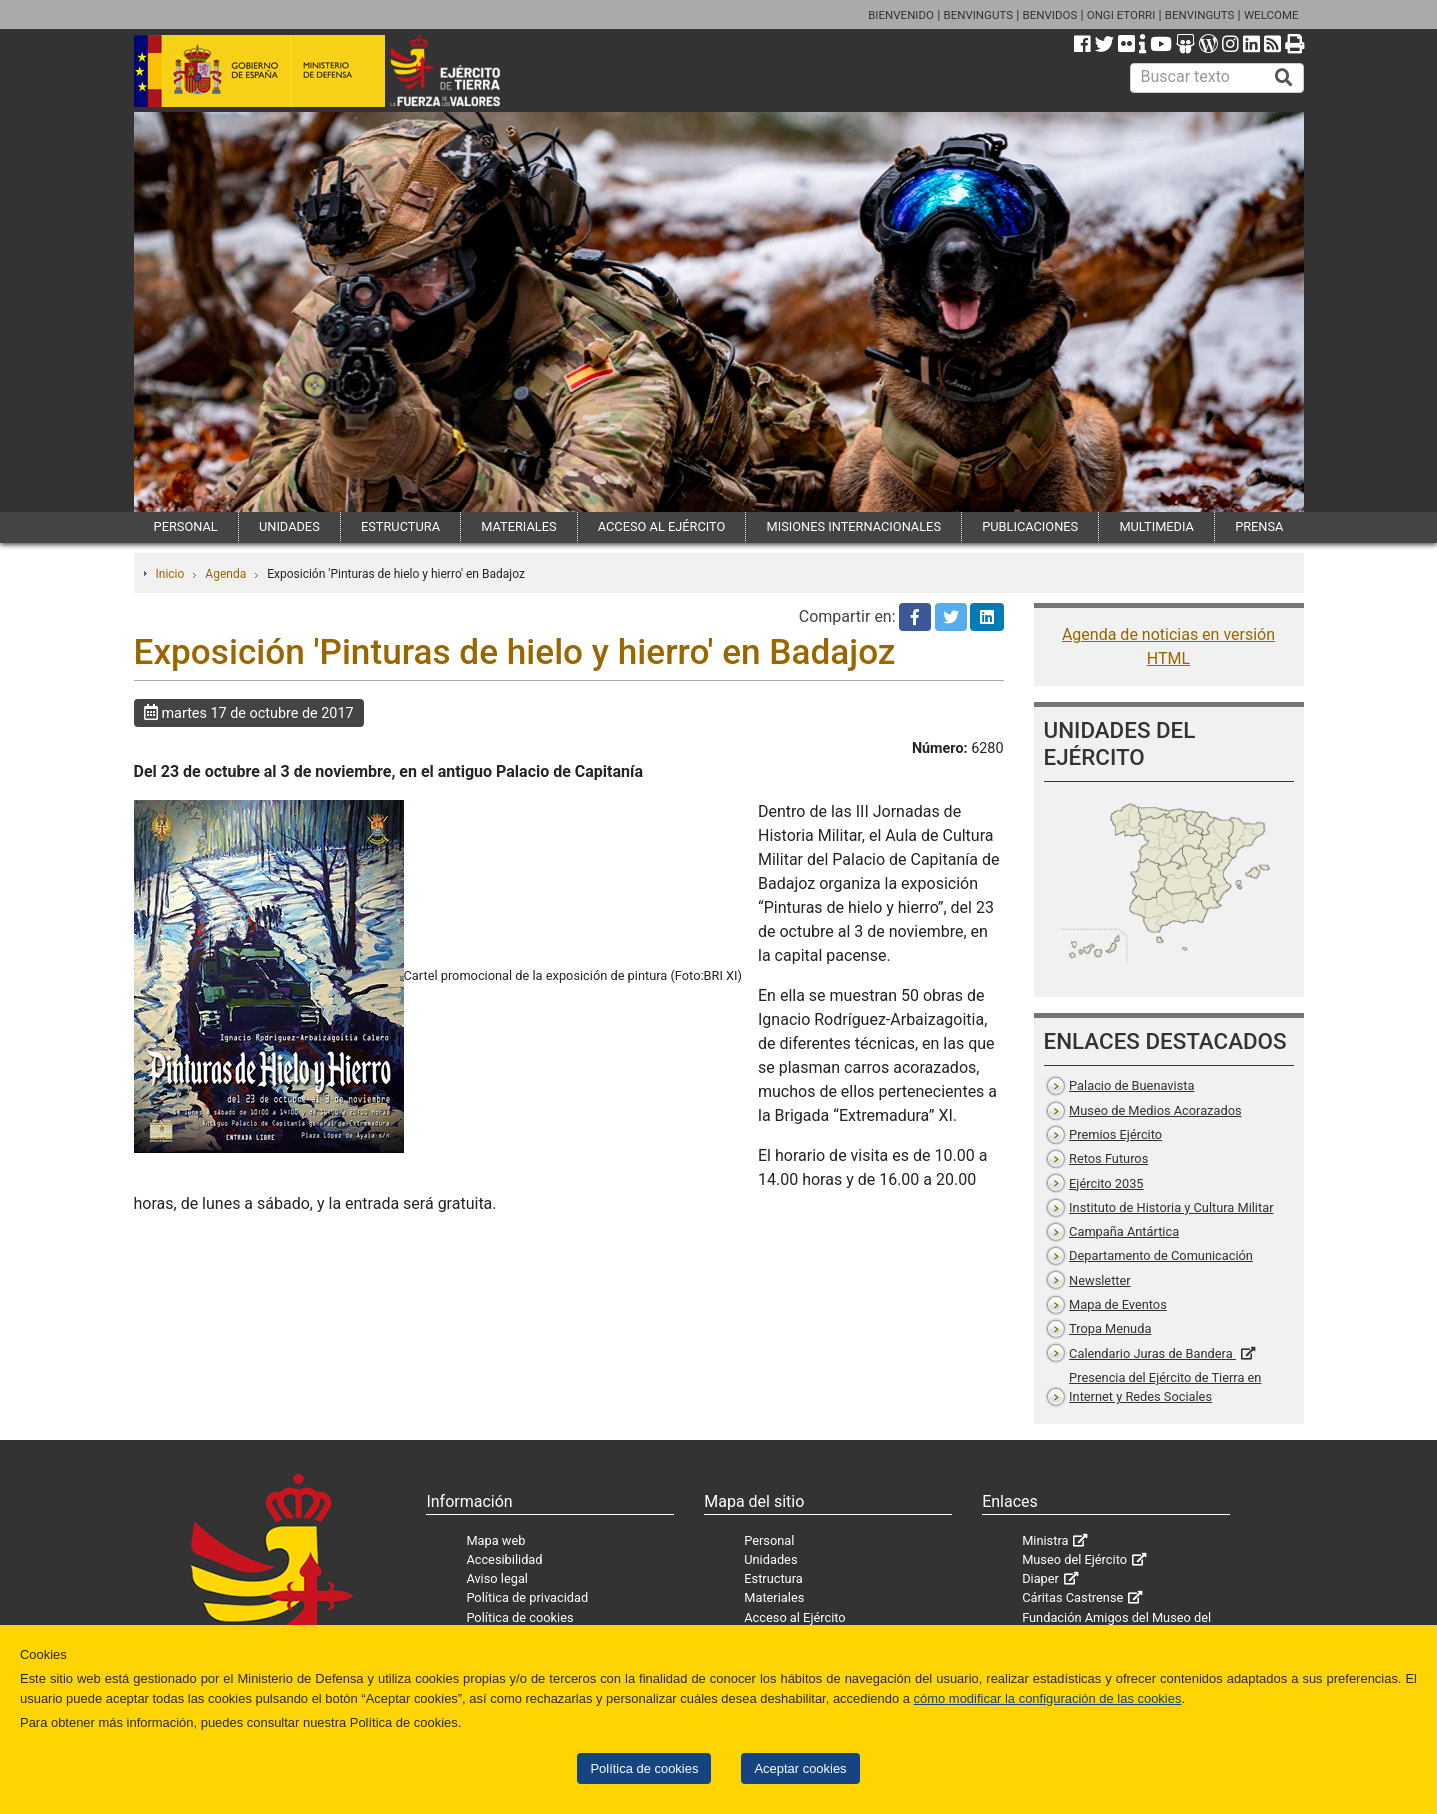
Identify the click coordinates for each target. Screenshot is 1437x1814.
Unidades (770, 1559)
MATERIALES (518, 526)
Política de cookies (644, 1768)
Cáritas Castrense (1072, 1597)
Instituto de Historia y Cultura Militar (1171, 1207)
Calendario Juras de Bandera (1152, 1353)
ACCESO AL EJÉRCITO (662, 526)
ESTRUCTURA (400, 526)
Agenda (225, 574)
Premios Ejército (1115, 1134)
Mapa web (495, 1540)
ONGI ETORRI (1121, 15)
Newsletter (1100, 1280)
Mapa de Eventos (1118, 1304)
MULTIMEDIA (1156, 526)
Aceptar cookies (800, 1768)
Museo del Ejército (1074, 1559)
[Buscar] (1284, 78)
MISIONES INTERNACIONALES (854, 526)
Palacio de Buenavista (1131, 1085)
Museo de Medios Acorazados (1155, 1110)
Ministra (1045, 1540)
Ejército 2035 (1106, 1183)
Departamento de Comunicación (1161, 1255)
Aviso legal (497, 1578)
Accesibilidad (504, 1559)
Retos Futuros (1108, 1158)
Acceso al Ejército (794, 1617)
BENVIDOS (1050, 15)
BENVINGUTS (978, 15)
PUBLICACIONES (1030, 526)
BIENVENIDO (901, 15)
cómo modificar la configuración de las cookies (1048, 1698)
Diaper (1040, 1578)
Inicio (170, 574)
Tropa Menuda (1110, 1328)
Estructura (773, 1578)
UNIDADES (289, 526)
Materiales (774, 1597)
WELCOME (1271, 15)
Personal (769, 1540)
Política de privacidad (527, 1597)
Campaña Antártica (1124, 1231)
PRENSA (1259, 526)
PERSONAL (186, 526)
